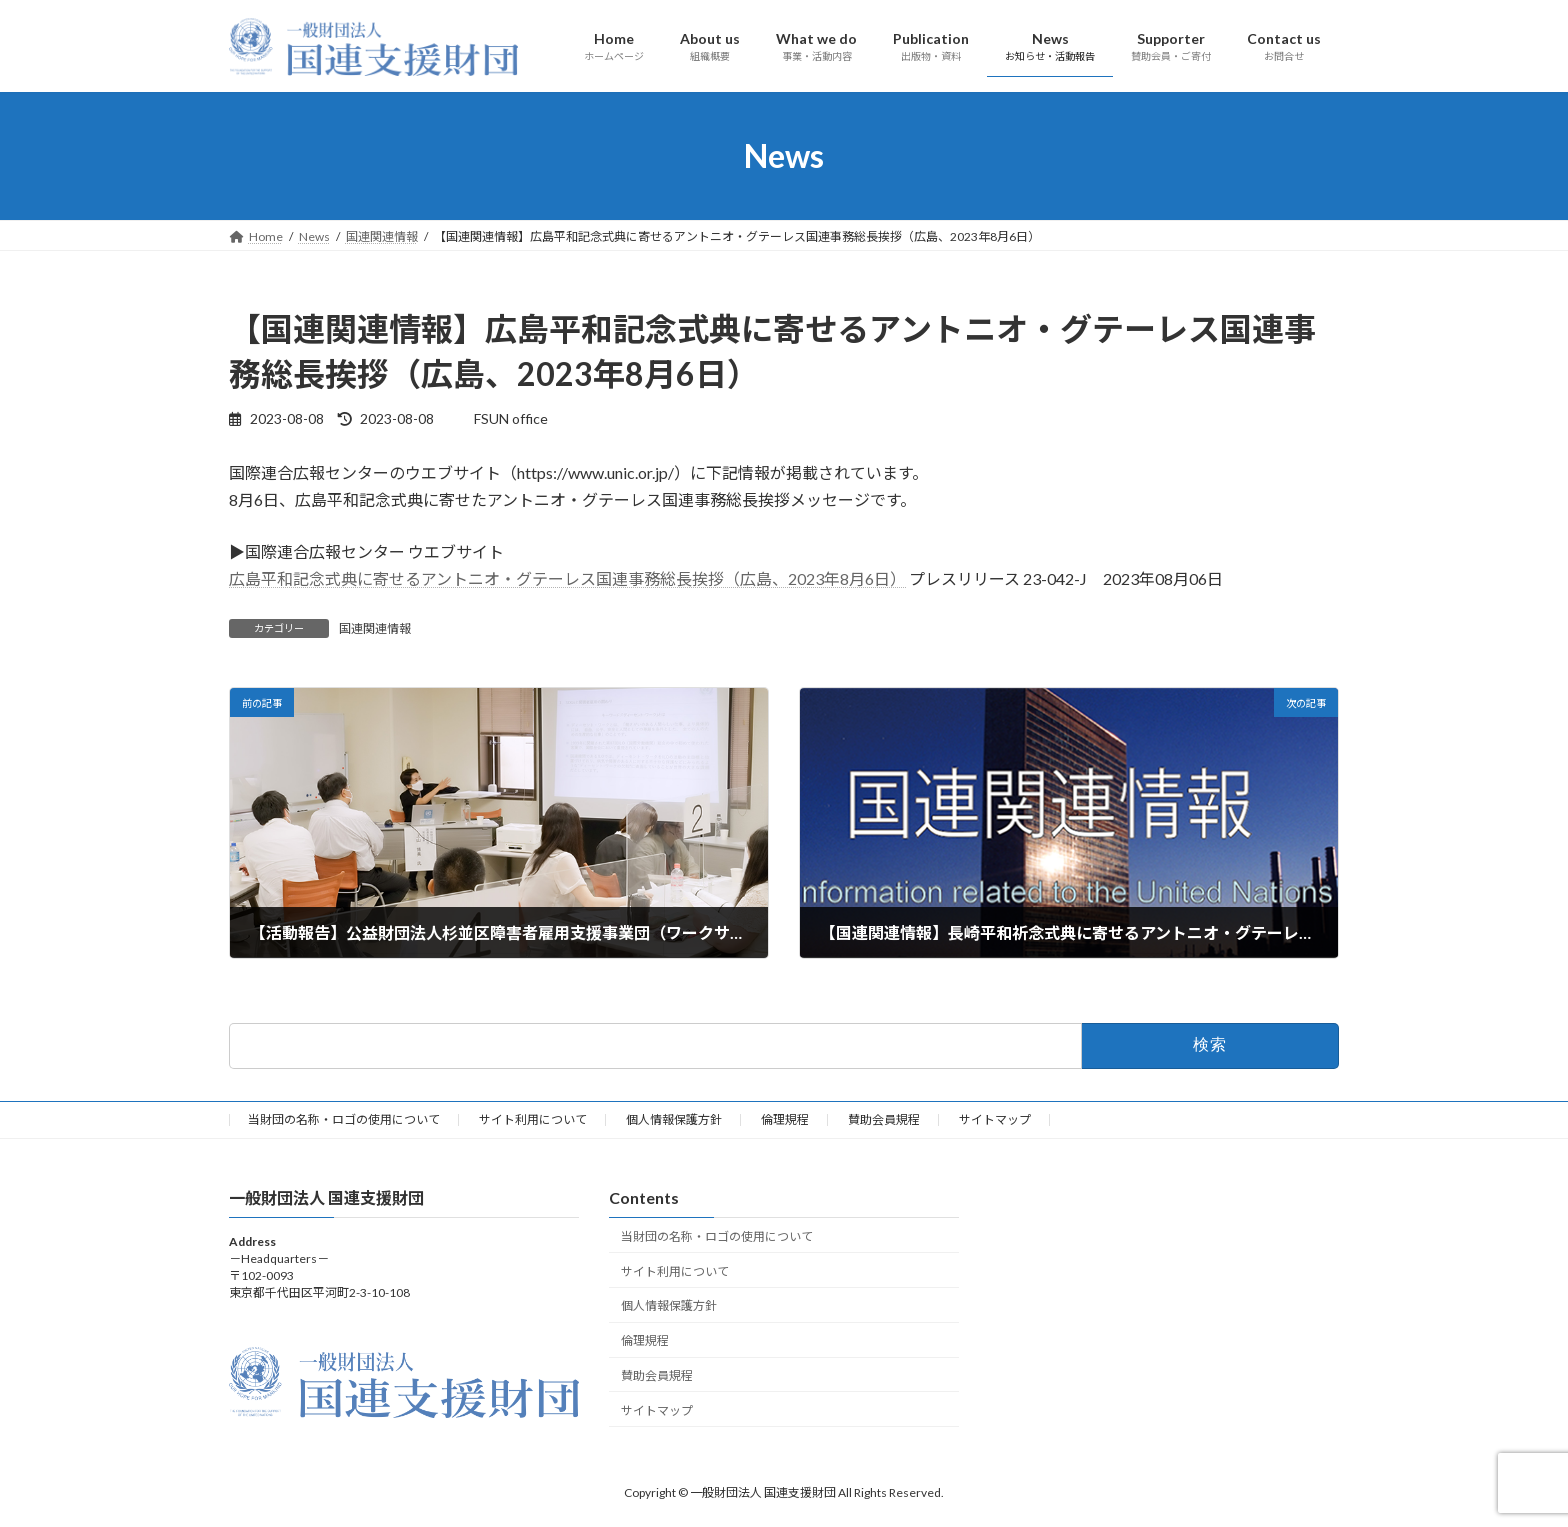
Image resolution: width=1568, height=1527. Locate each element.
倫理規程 (785, 1119)
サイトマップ (995, 1119)
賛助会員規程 (884, 1119)
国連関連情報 (375, 628)
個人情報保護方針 (674, 1119)
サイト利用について (533, 1119)
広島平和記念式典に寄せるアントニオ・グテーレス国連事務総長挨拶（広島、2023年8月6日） (567, 578)
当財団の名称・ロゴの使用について (344, 1119)
